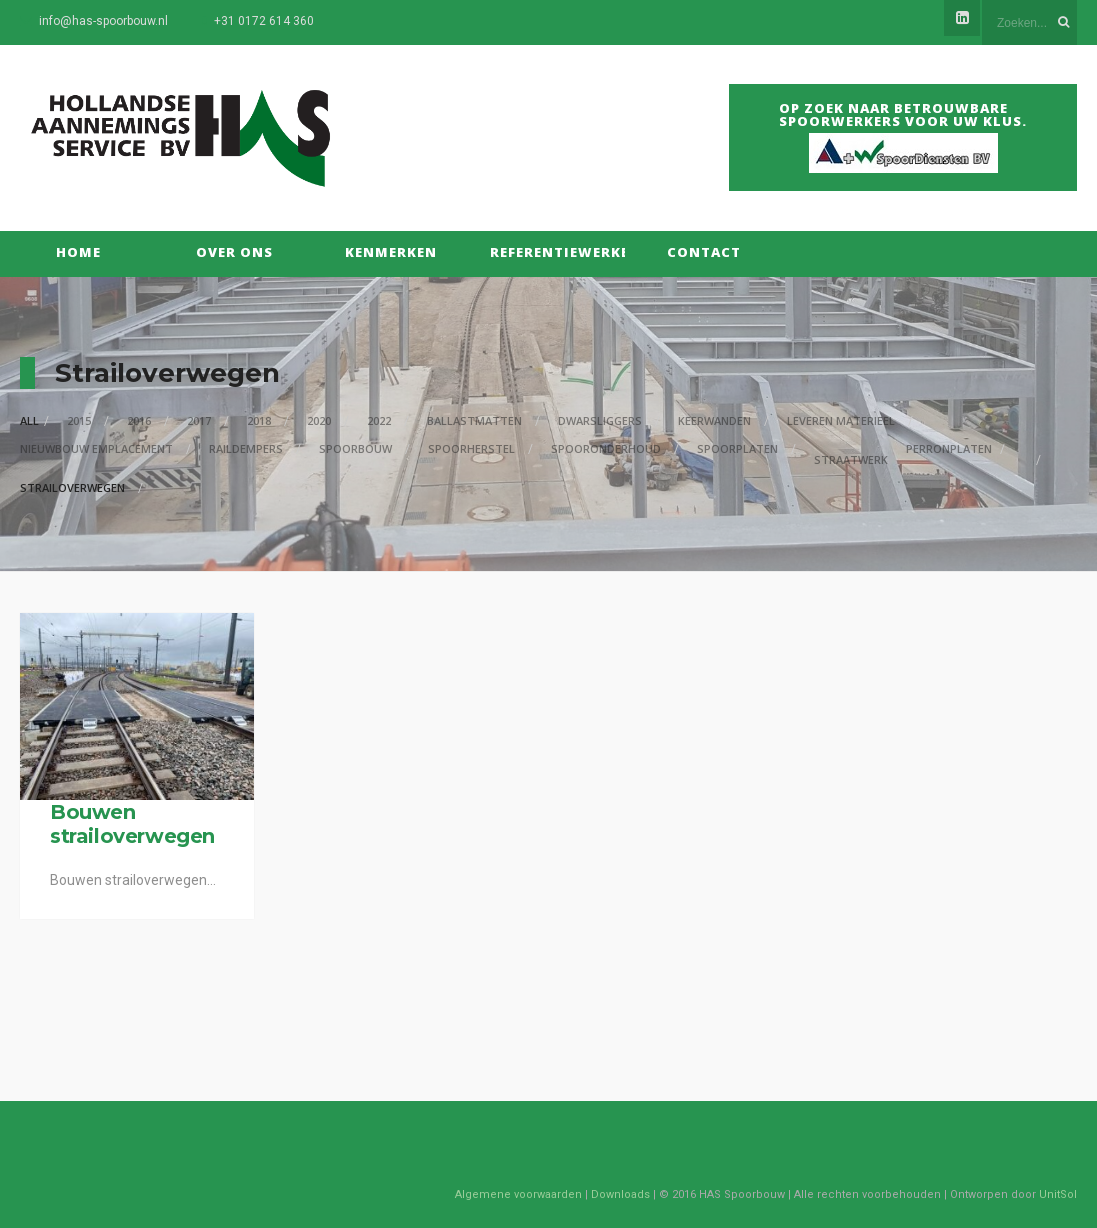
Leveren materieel (841, 420)
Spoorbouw (355, 448)
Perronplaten (949, 448)
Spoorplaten (737, 448)
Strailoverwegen (72, 487)
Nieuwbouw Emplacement (96, 448)
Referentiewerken (547, 252)
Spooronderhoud (606, 448)
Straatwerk (851, 459)
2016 (139, 420)
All (29, 420)
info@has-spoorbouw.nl (103, 21)
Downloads (620, 1194)
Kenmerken (391, 252)
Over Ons (234, 252)
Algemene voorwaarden (518, 1194)
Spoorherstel (471, 448)
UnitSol (1058, 1194)
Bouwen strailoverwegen (132, 824)
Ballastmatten (474, 420)
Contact (704, 252)
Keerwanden (714, 420)
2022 (379, 420)
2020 (319, 420)
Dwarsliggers (600, 420)
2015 (79, 420)
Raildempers (246, 448)
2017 (199, 420)
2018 (259, 420)
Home (78, 252)
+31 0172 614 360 (264, 21)
